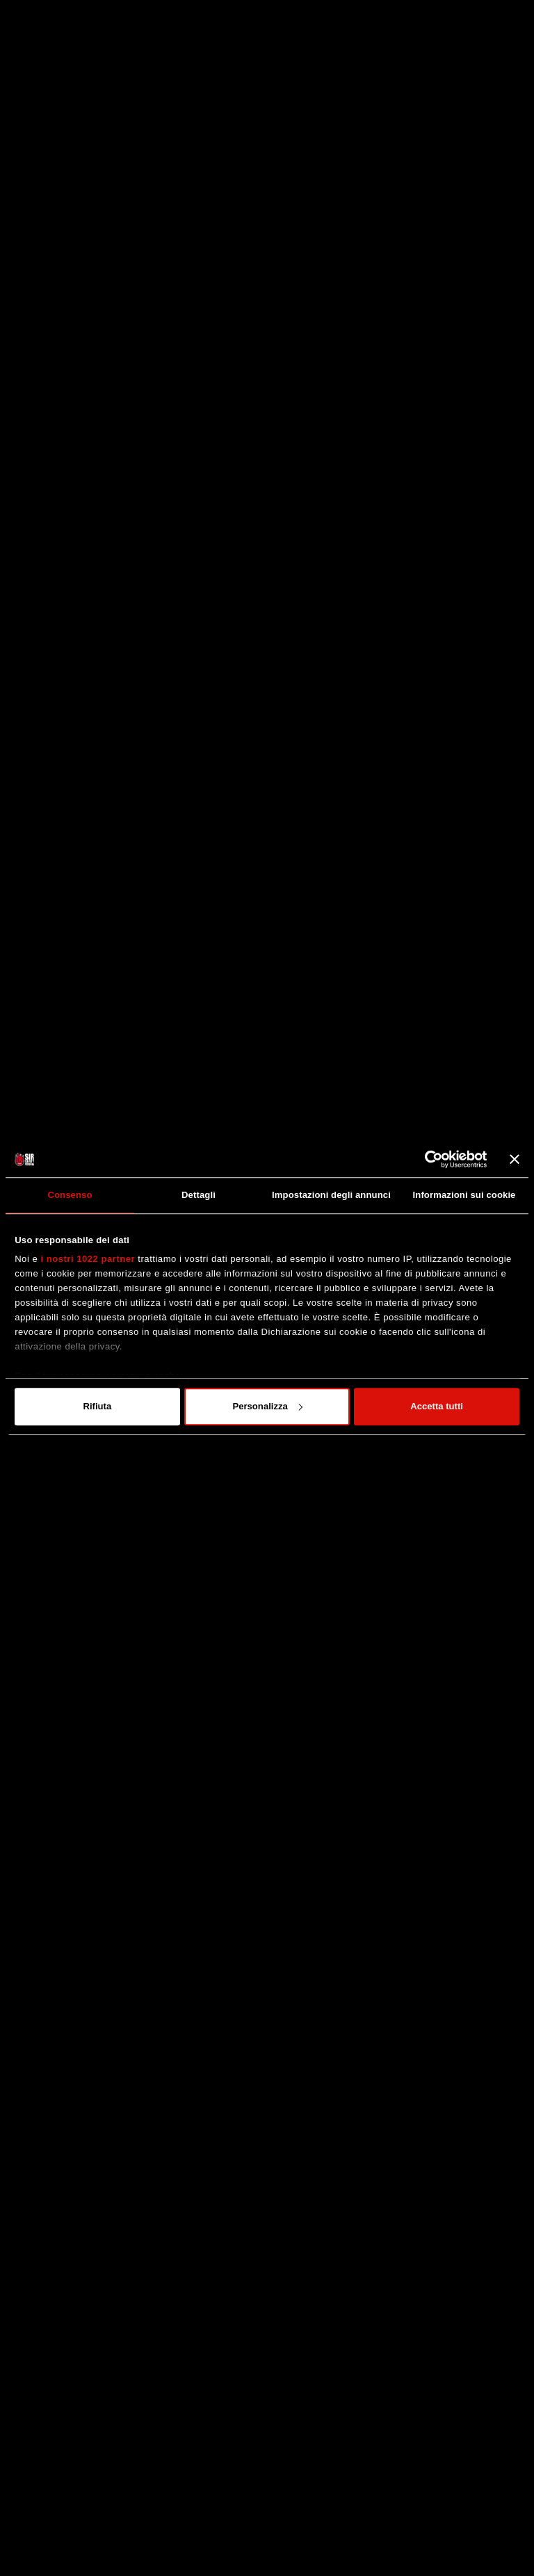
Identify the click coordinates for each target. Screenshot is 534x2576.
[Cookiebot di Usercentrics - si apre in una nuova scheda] (426, 1159)
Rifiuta (97, 1406)
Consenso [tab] (69, 1195)
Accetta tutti (436, 1406)
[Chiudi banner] (514, 1159)
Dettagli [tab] (198, 1195)
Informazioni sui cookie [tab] (464, 1195)
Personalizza (267, 1406)
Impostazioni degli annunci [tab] (331, 1195)
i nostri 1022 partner (87, 1259)
